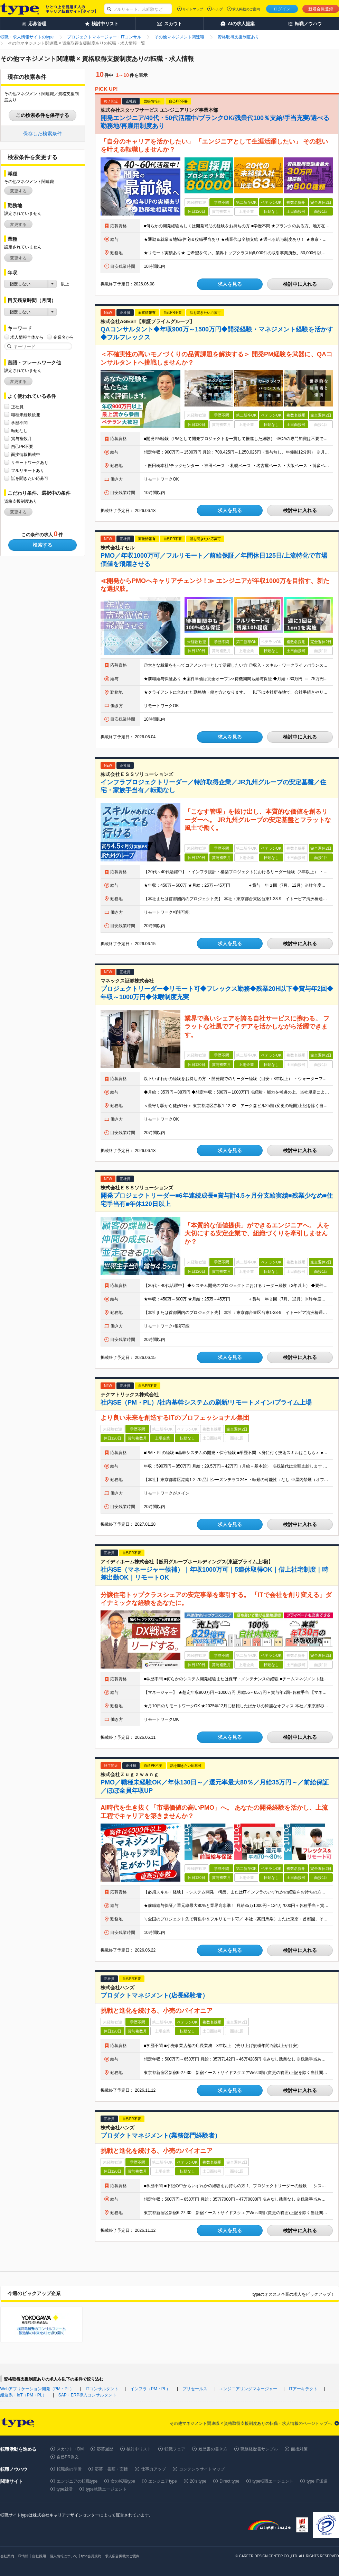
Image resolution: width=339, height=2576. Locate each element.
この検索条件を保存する (42, 115)
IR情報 (23, 2556)
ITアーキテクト (303, 2388)
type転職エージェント (273, 2481)
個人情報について (63, 2556)
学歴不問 (19, 422)
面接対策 (299, 2449)
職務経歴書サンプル (259, 2449)
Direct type (229, 2481)
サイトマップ (192, 9)
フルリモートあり (27, 470)
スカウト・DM (70, 2449)
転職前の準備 (69, 2469)
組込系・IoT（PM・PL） (23, 2395)
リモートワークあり (29, 462)
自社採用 (39, 2556)
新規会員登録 (320, 9)
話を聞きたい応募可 (29, 478)
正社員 (17, 406)
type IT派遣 (317, 2481)
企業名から (63, 337)
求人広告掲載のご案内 (122, 2556)
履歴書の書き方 (212, 2449)
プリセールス (194, 2388)
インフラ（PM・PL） (150, 2388)
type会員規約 (91, 2556)
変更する (18, 191)
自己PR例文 (68, 2457)
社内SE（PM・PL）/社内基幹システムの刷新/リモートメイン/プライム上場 (206, 1402)
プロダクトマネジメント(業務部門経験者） (161, 2135)
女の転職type (123, 2481)
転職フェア (174, 2449)
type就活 (65, 2489)
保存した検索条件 (42, 133)
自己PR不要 (22, 446)
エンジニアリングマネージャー (248, 2388)
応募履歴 (105, 2449)
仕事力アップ (153, 2469)
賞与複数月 (21, 438)
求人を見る (230, 284)
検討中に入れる (300, 284)
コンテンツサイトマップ (202, 2469)
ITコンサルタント (102, 2388)
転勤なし (19, 430)
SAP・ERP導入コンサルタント (87, 2395)
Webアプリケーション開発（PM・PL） (37, 2388)
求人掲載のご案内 (246, 9)
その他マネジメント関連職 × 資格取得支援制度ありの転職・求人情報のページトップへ (251, 2423)
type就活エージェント (106, 2489)
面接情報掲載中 (25, 454)
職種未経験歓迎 (25, 414)
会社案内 (7, 2556)
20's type (198, 2481)
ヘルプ (218, 9)
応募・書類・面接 (111, 2469)
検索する (42, 545)
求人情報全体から (27, 337)
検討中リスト (138, 2449)
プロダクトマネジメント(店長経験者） (154, 1995)
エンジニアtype (162, 2481)
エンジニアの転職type (77, 2481)
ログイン (282, 9)
